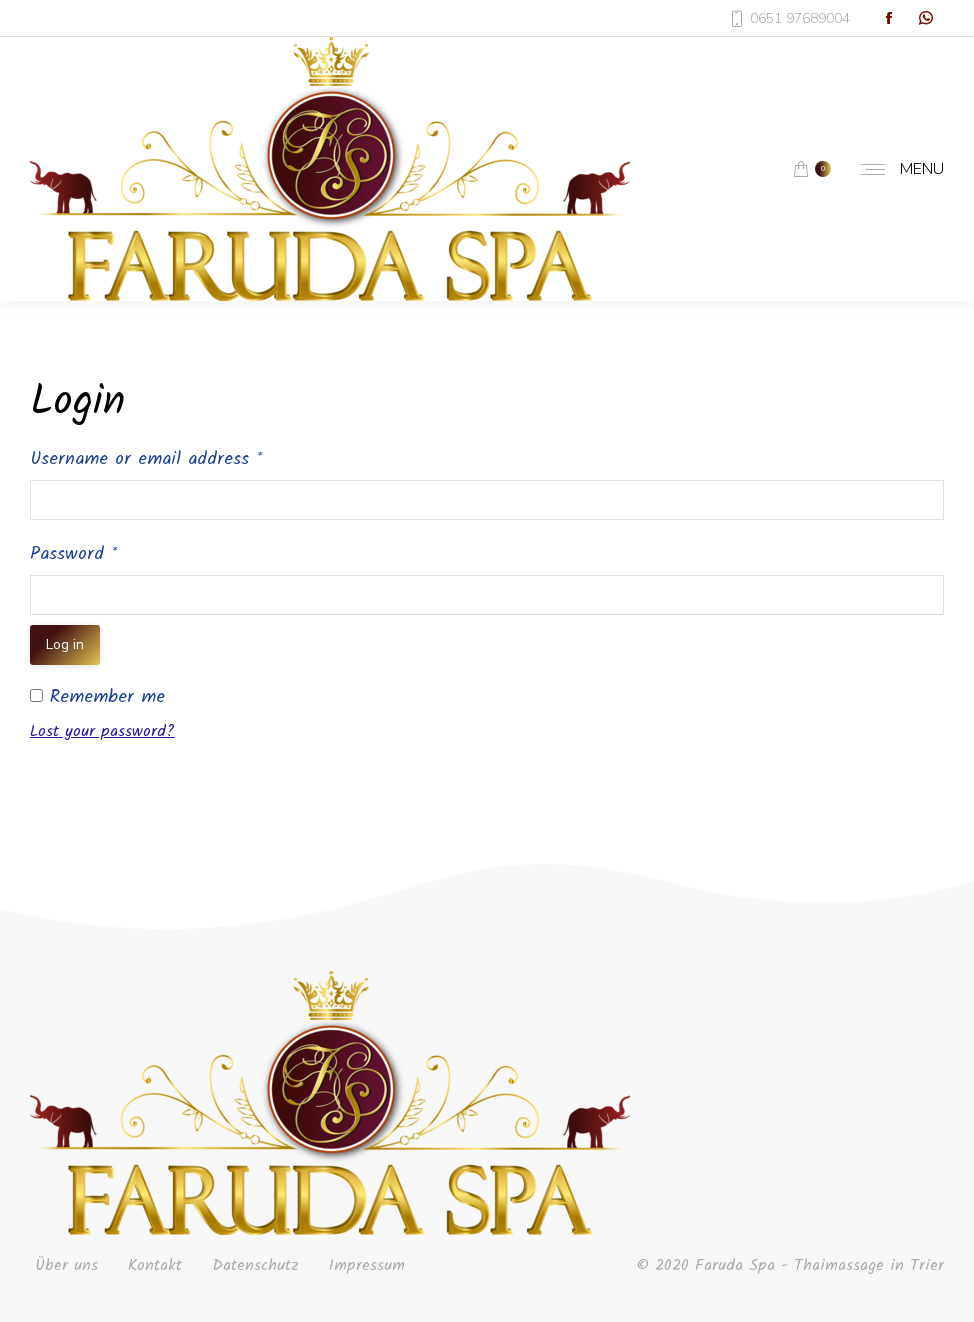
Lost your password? (102, 731)
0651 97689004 (789, 18)
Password (73, 554)
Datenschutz (255, 1266)
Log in (65, 644)
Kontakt (155, 1266)
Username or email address (146, 459)
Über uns (66, 1266)
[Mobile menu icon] (897, 169)
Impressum (367, 1266)
